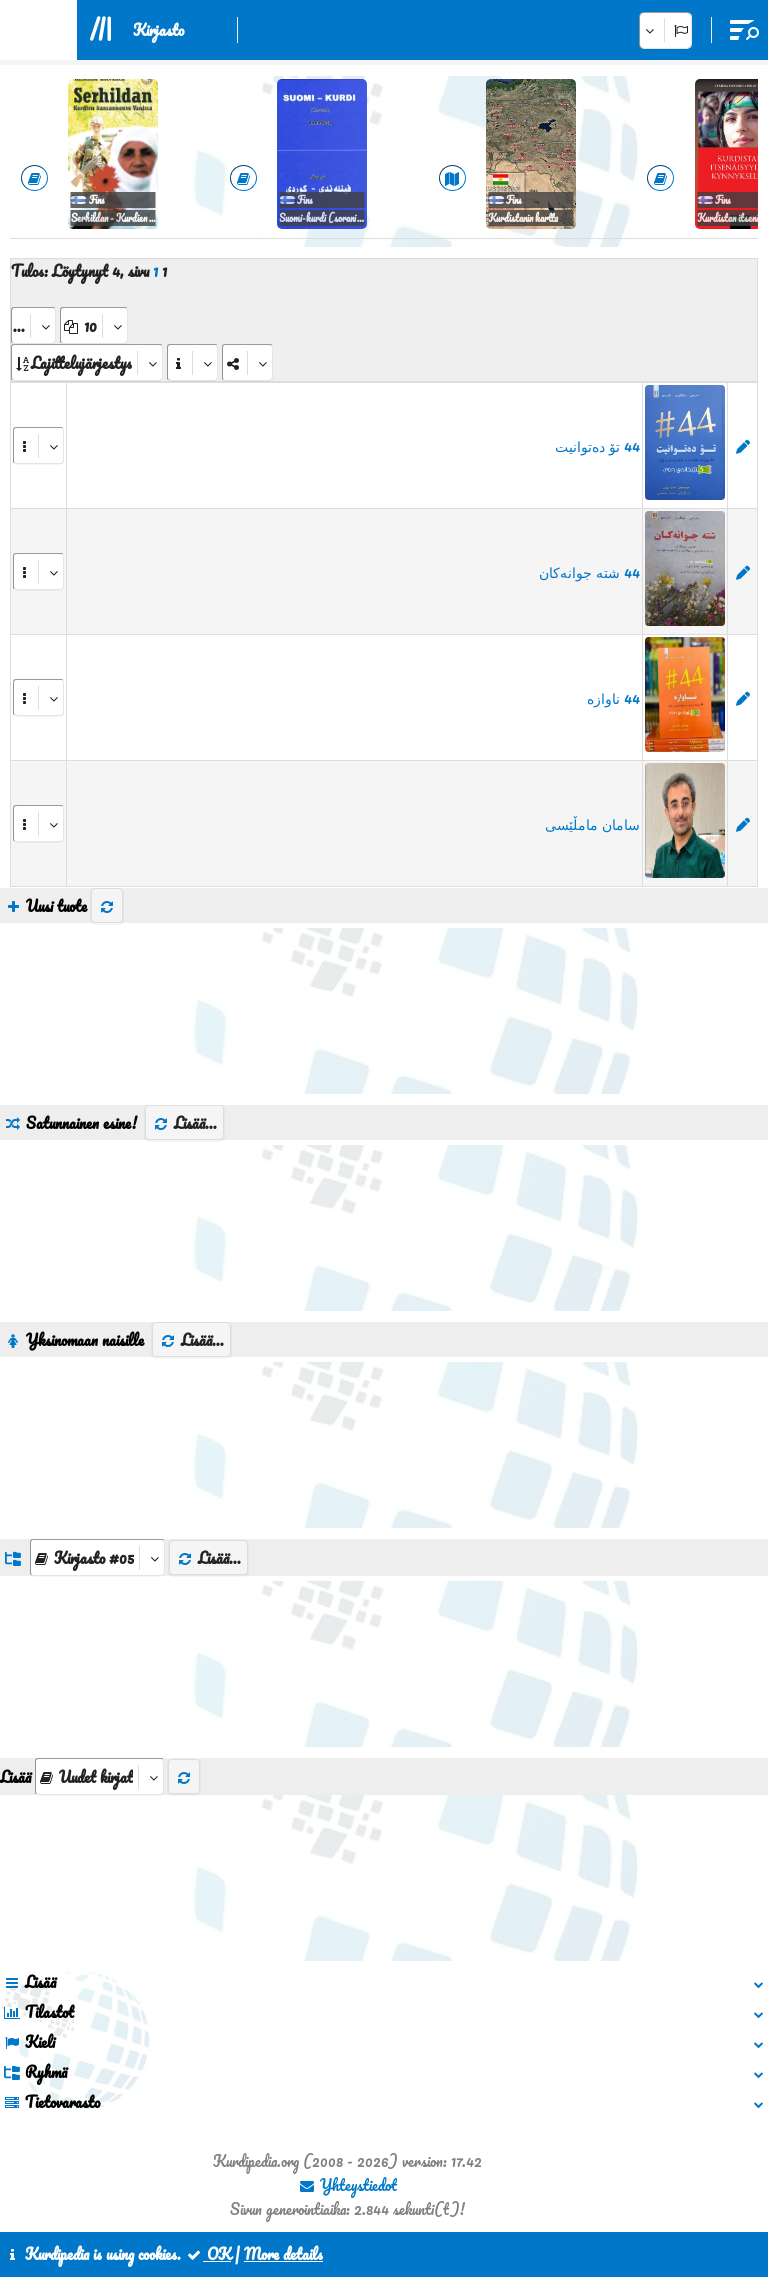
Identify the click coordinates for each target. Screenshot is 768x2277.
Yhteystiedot (347, 2185)
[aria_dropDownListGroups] (97, 1557)
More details (283, 2254)
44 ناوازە (613, 698)
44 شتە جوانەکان (589, 572)
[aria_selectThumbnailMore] (99, 1776)
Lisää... (184, 1123)
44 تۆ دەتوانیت (597, 446)
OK (208, 2254)
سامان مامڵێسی (592, 824)
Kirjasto (158, 30)
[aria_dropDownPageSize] (94, 325)
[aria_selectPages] (33, 325)
